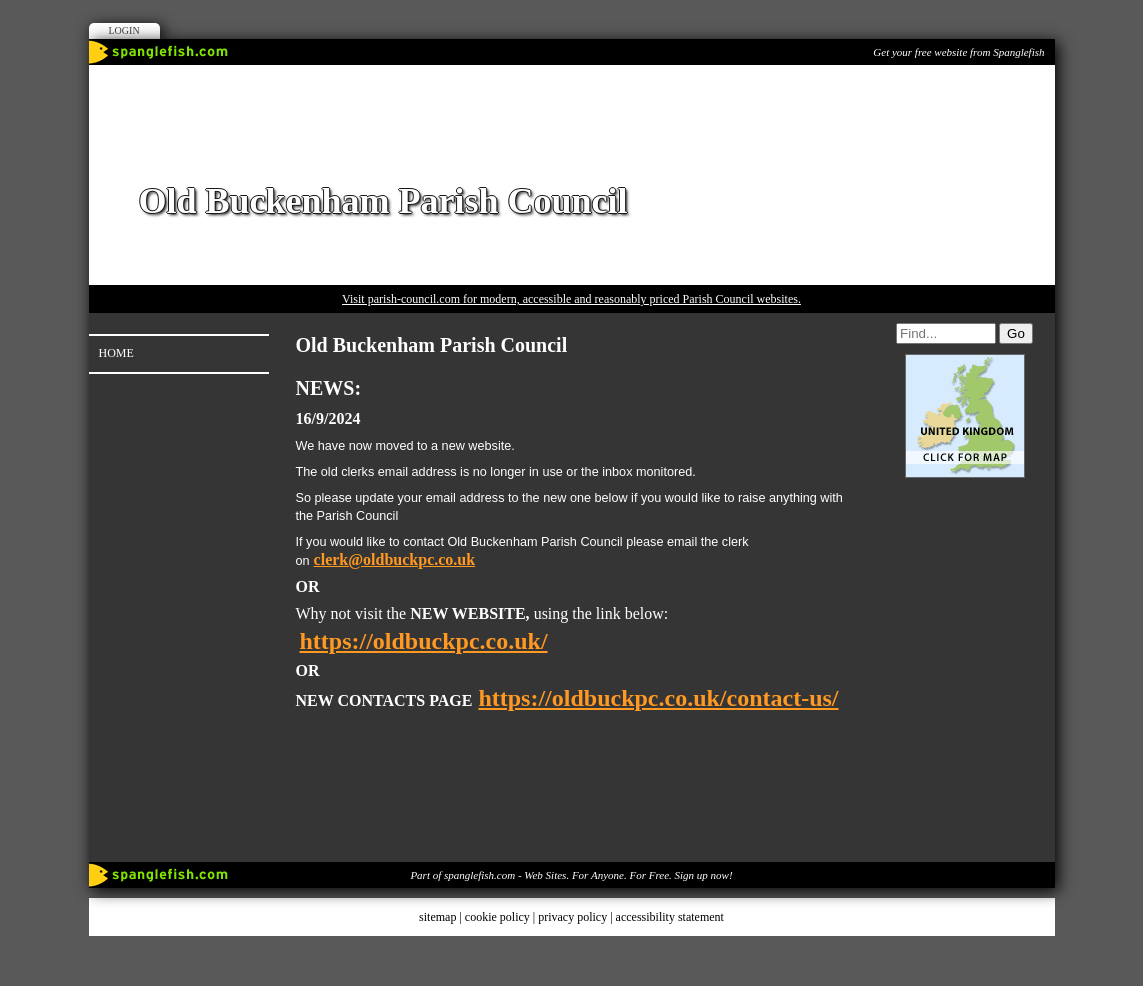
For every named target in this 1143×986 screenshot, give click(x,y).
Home (116, 353)
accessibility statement (670, 917)
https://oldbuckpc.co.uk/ (424, 641)
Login (124, 30)
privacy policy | (576, 917)
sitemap (437, 917)
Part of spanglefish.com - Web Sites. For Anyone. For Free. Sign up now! (571, 875)
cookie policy (497, 917)
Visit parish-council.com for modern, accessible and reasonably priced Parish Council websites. (571, 299)
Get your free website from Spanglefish (958, 52)
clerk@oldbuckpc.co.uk (395, 559)
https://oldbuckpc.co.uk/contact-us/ (658, 698)
